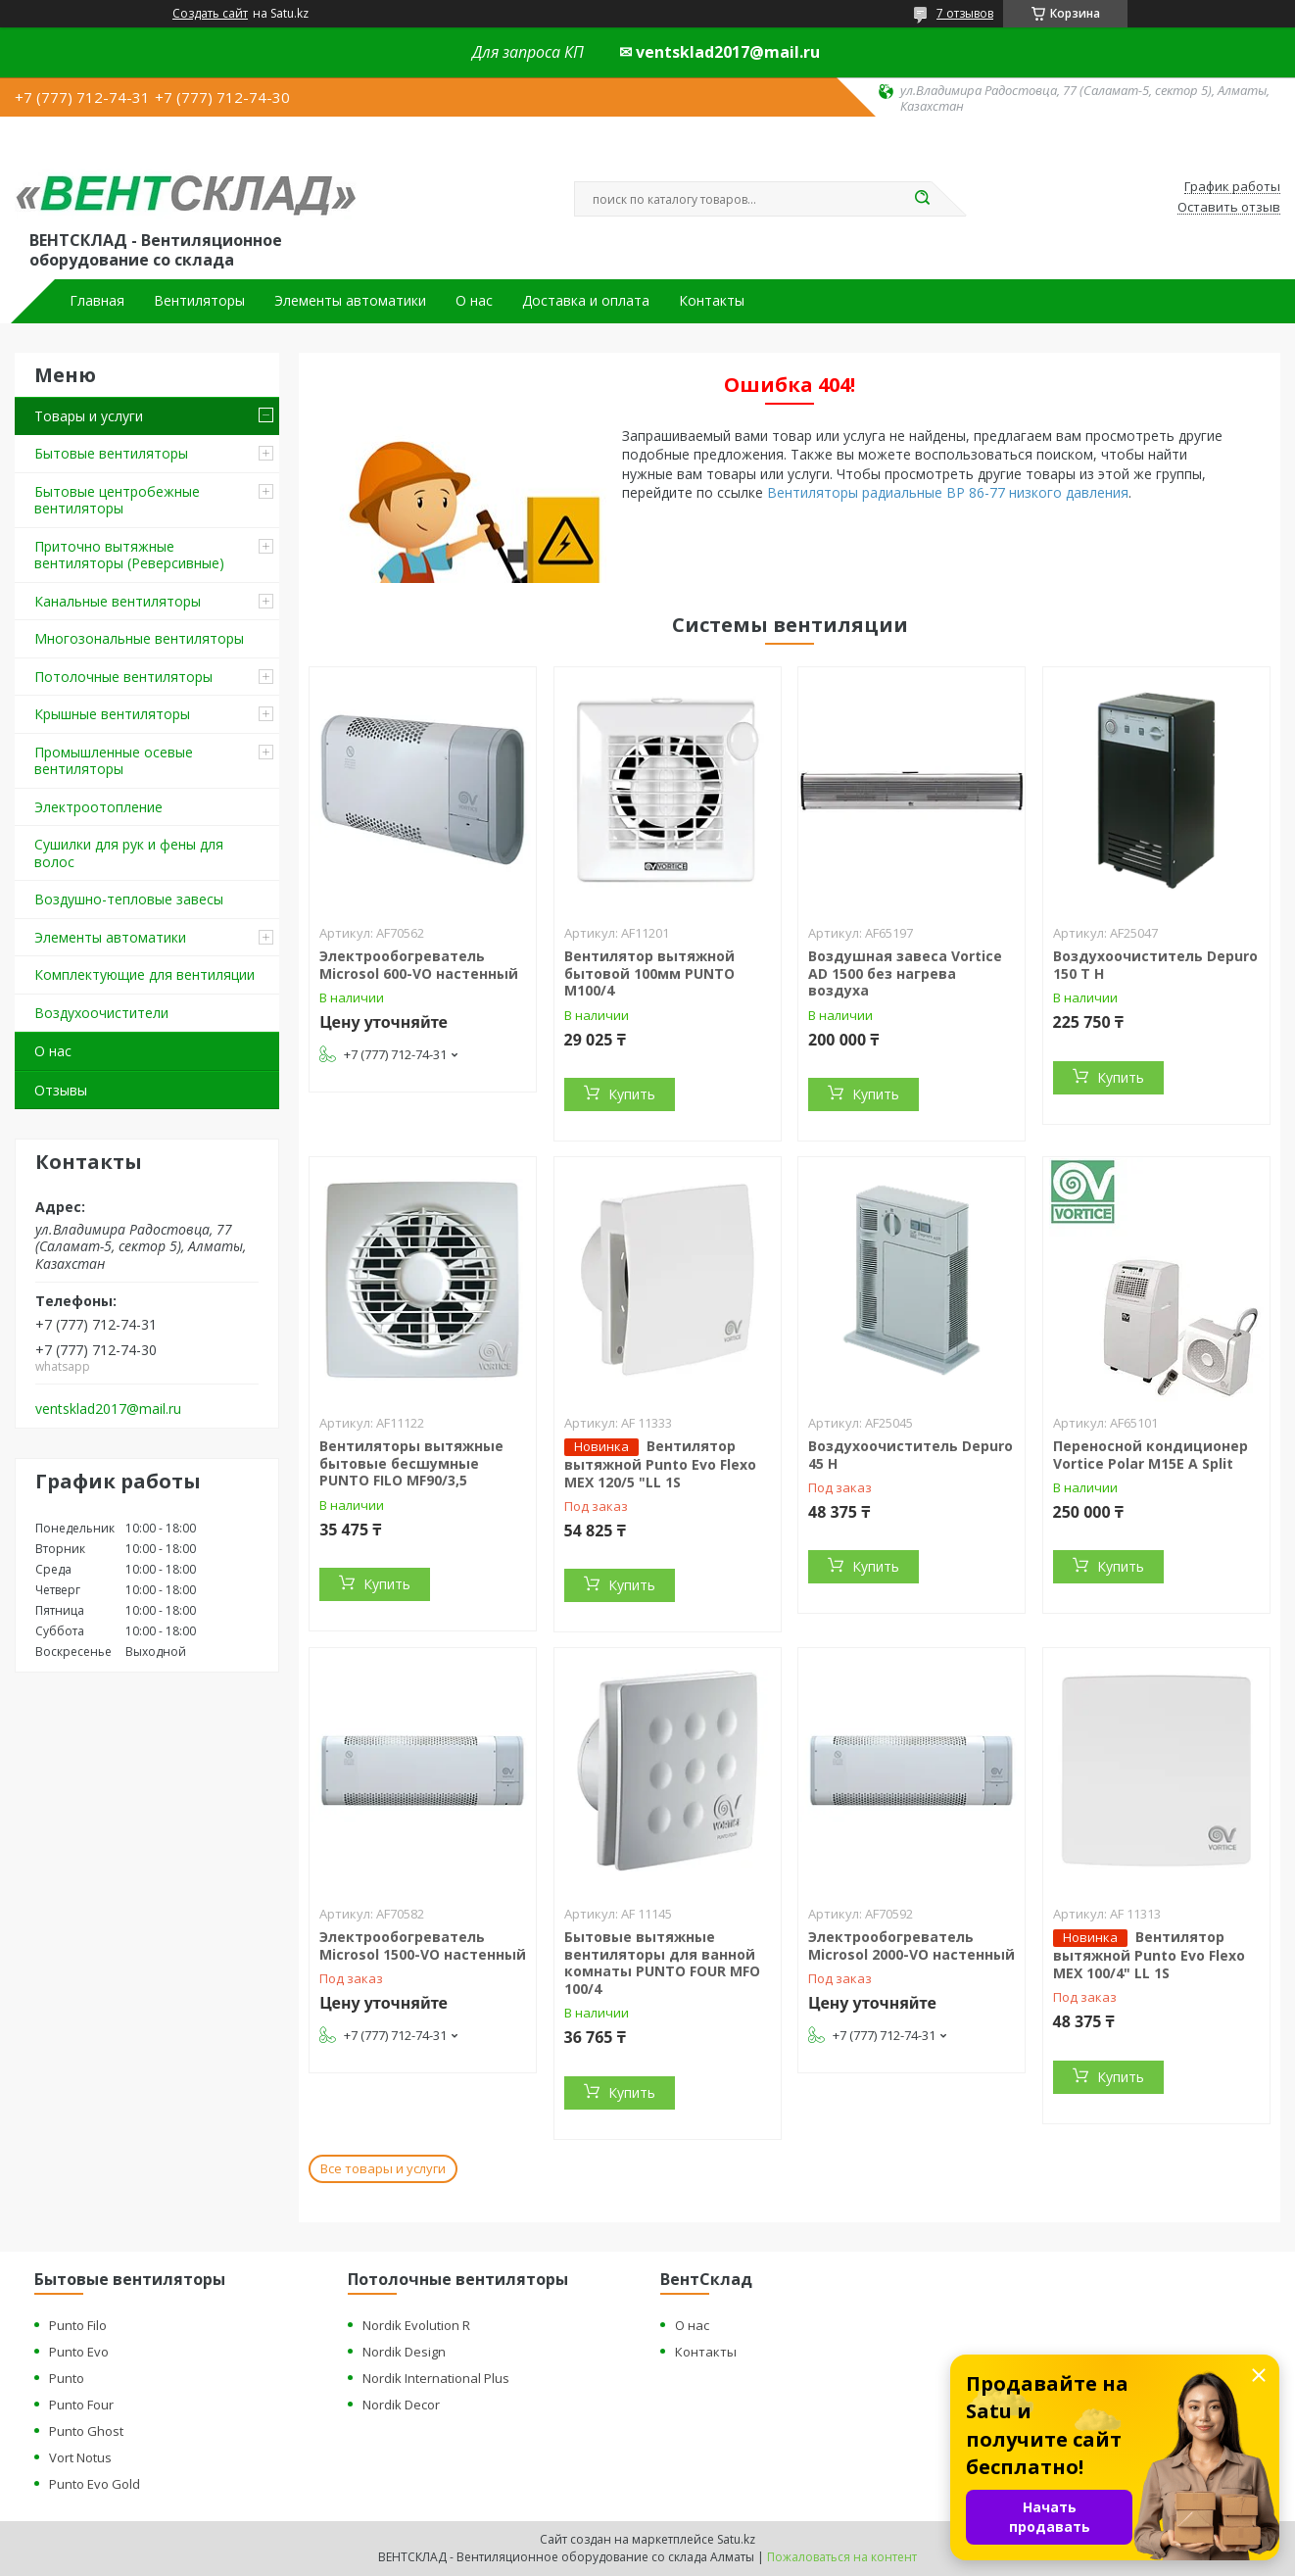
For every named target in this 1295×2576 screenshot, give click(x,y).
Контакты (711, 301)
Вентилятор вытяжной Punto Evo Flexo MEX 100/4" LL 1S (1149, 1954)
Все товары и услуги (383, 2168)
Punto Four (81, 2404)
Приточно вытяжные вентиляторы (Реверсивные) (129, 555)
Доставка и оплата (585, 301)
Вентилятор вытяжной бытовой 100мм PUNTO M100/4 (649, 973)
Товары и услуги (88, 416)
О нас (474, 301)
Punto (66, 2378)
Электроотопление (98, 807)
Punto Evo (79, 2351)
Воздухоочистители (101, 1012)
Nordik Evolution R (416, 2325)
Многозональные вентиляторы (139, 638)
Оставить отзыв (1228, 208)
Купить (631, 1094)
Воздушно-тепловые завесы (128, 899)
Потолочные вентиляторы (123, 676)
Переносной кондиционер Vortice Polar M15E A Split (1150, 1454)
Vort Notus (80, 2457)
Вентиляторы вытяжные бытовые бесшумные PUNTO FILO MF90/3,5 (411, 1462)
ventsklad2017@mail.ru (108, 1409)
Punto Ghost (86, 2431)
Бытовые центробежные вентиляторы (117, 500)
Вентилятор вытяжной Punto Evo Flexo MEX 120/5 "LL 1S (660, 1463)
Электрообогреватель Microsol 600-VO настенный (418, 965)
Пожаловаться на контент (842, 2557)
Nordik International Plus (435, 2378)
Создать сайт (210, 14)
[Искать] (921, 199)
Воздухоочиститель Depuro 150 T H (1155, 965)
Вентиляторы (199, 301)
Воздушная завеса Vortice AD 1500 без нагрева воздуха (905, 973)
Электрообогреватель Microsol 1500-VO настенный (422, 1945)
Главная (97, 301)
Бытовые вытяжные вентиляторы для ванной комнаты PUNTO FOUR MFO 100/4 (662, 1962)
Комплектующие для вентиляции (144, 974)
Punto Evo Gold (94, 2484)
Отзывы (60, 1090)
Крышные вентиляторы (112, 714)
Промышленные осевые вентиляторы (113, 761)
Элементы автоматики (350, 301)
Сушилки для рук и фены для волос (128, 853)
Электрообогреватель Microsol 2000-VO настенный (911, 1945)
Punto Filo (78, 2325)
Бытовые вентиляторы (111, 453)
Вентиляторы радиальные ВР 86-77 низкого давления (947, 492)
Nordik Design (404, 2351)
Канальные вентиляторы (117, 601)
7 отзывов (964, 13)
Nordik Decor (401, 2404)
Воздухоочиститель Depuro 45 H (910, 1454)
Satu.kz (736, 2539)
